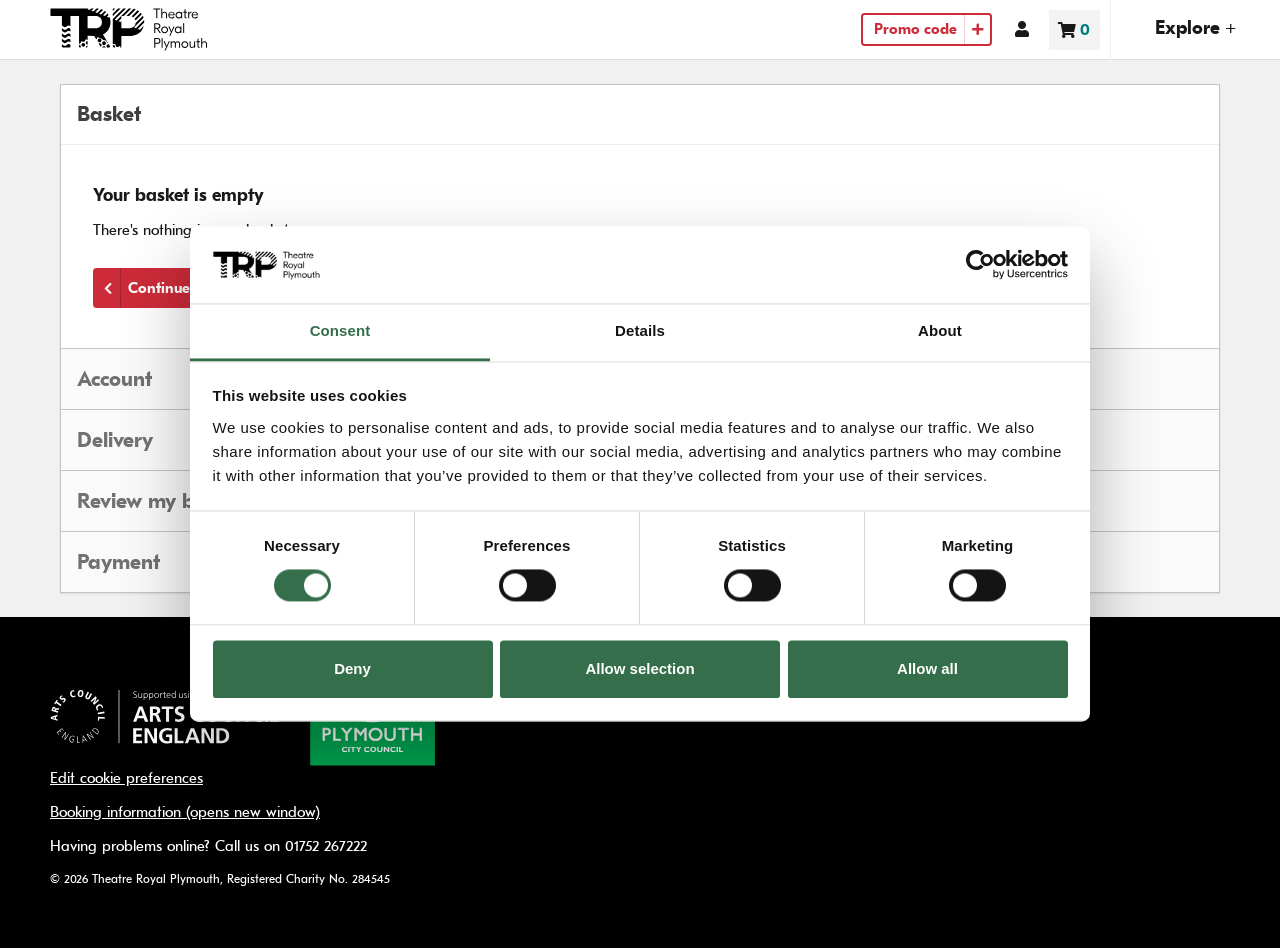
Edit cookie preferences (126, 778)
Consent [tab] (340, 330)
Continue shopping (193, 288)
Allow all (927, 668)
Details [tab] (640, 330)
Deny (352, 668)
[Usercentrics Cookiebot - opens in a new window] (980, 265)
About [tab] (940, 330)
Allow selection (639, 668)
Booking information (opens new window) (185, 812)
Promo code (915, 29)
